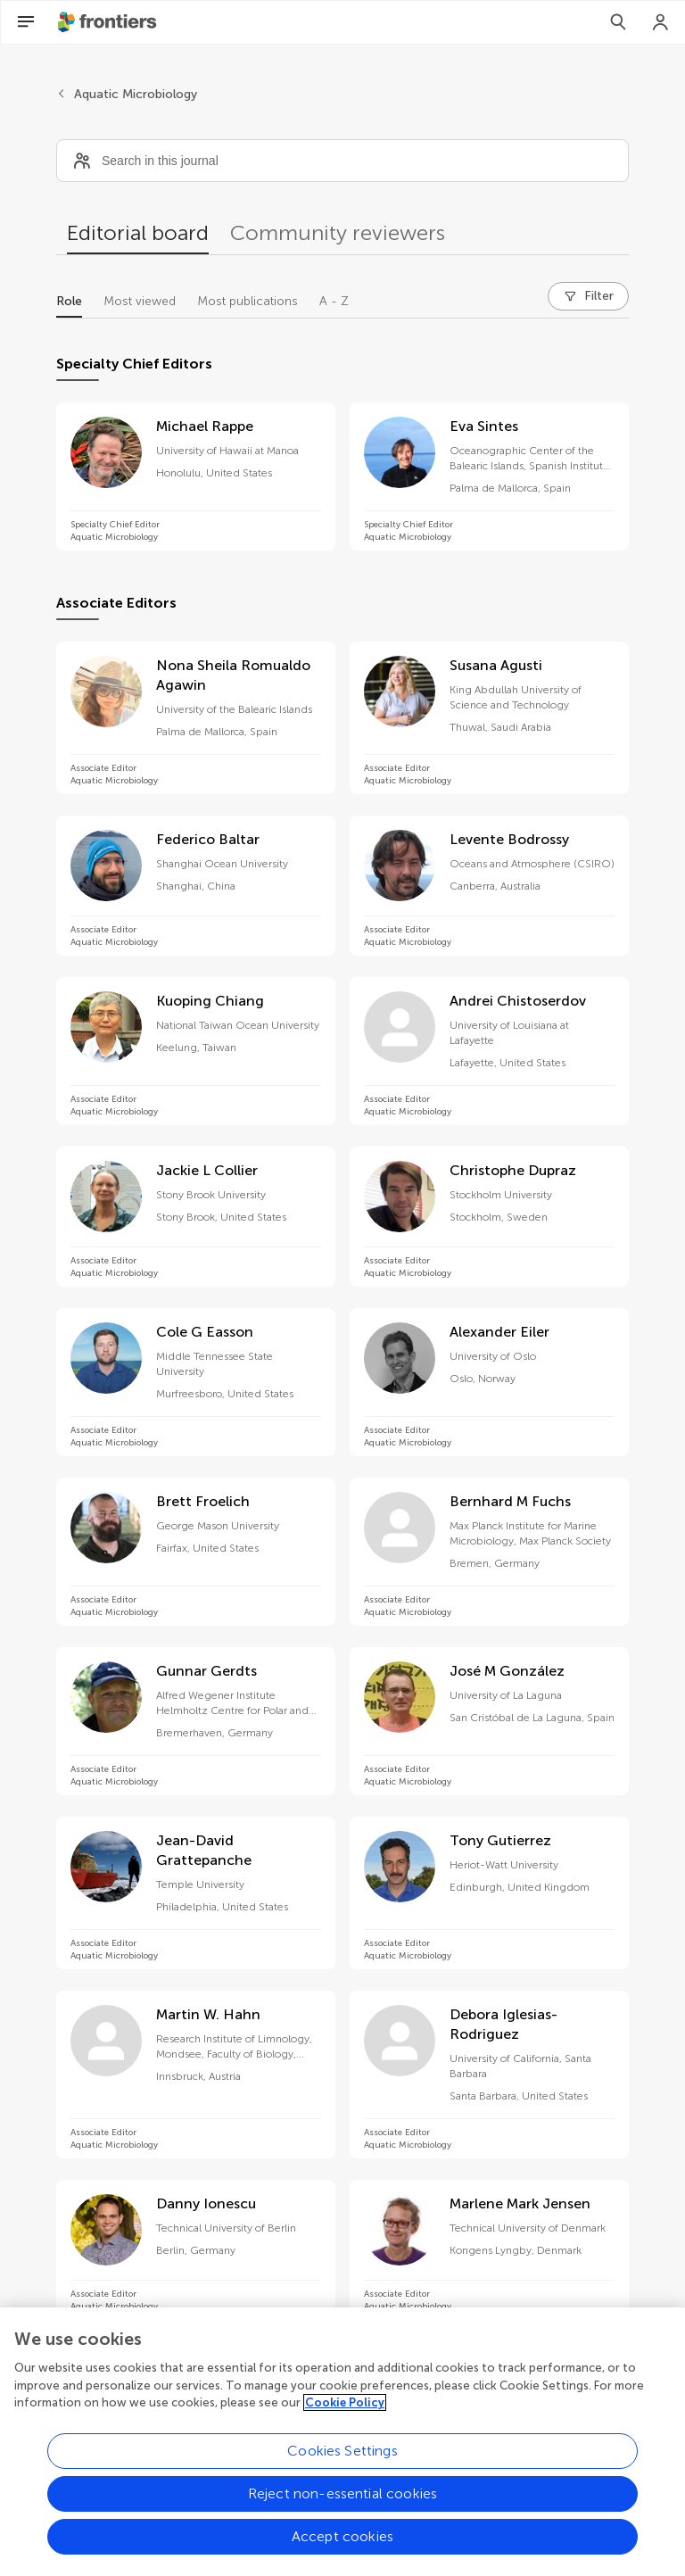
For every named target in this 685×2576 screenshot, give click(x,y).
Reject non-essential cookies (342, 2501)
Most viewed (139, 301)
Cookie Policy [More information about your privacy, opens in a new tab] (344, 2411)
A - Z (334, 301)
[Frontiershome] (109, 22)
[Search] (618, 22)
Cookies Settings (342, 2458)
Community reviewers (337, 232)
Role (69, 301)
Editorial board (138, 232)
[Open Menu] (26, 22)
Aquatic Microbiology (135, 94)
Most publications (247, 301)
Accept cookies (342, 2544)
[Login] (661, 22)
